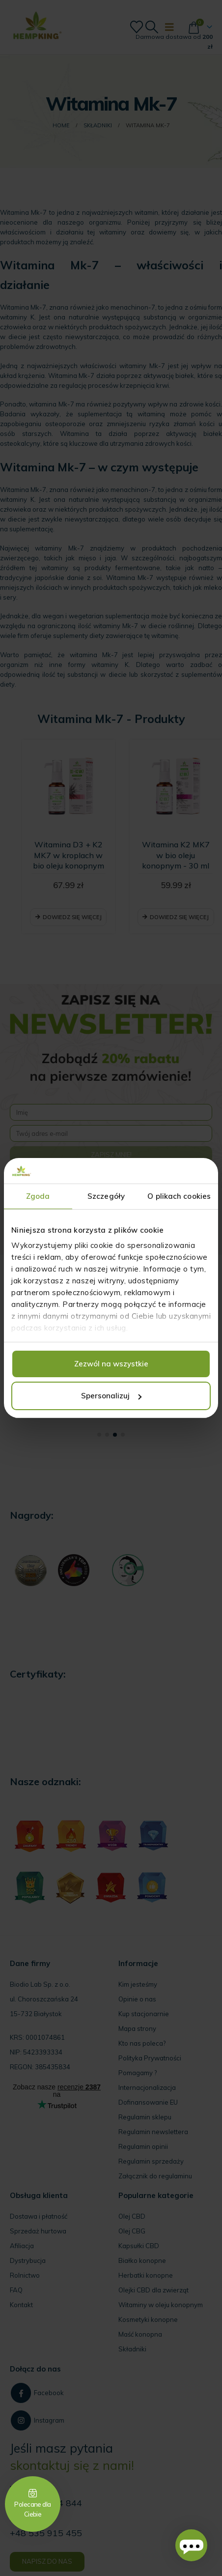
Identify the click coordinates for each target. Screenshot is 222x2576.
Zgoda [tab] (38, 1196)
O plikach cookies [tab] (179, 1196)
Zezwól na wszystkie (111, 1363)
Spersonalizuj (111, 1395)
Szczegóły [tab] (106, 1196)
